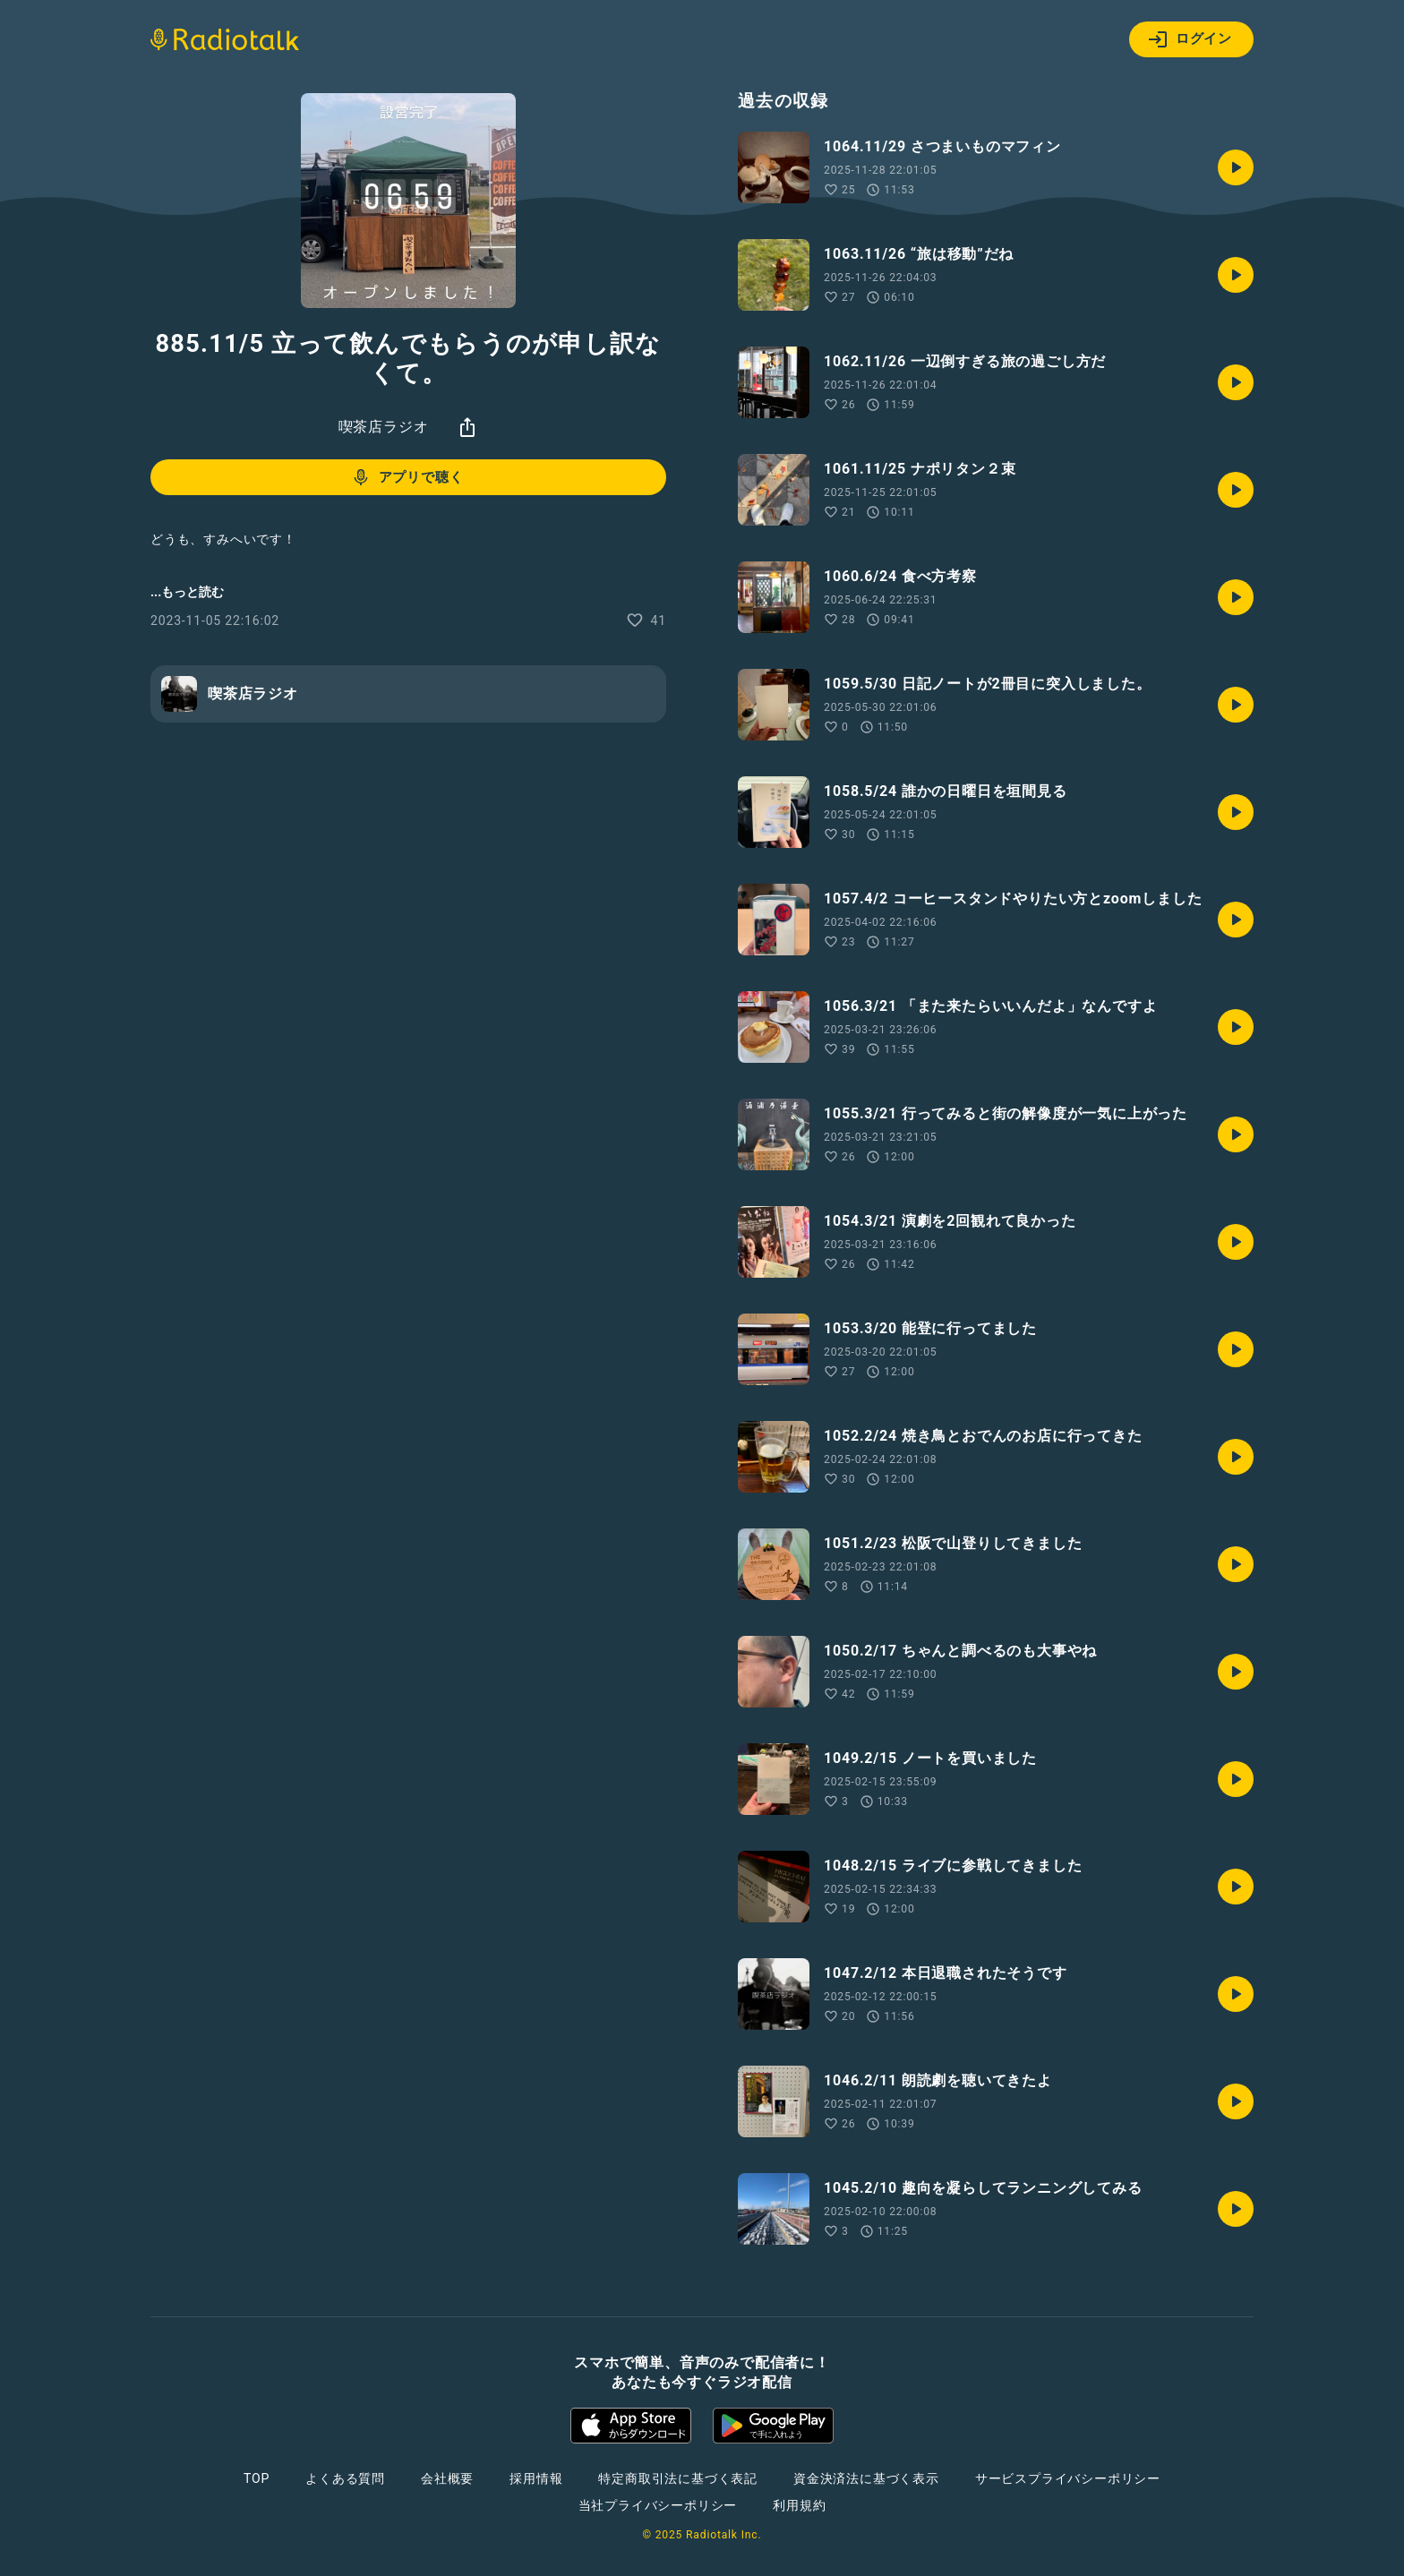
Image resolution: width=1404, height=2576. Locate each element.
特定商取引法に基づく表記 (678, 2478)
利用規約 (799, 2505)
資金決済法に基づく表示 (866, 2478)
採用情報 (535, 2478)
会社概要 (447, 2478)
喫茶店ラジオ (383, 426)
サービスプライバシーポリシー (1067, 2478)
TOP (257, 2478)
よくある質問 (345, 2478)
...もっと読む (187, 592)
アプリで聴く (407, 477)
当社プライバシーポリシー (658, 2505)
